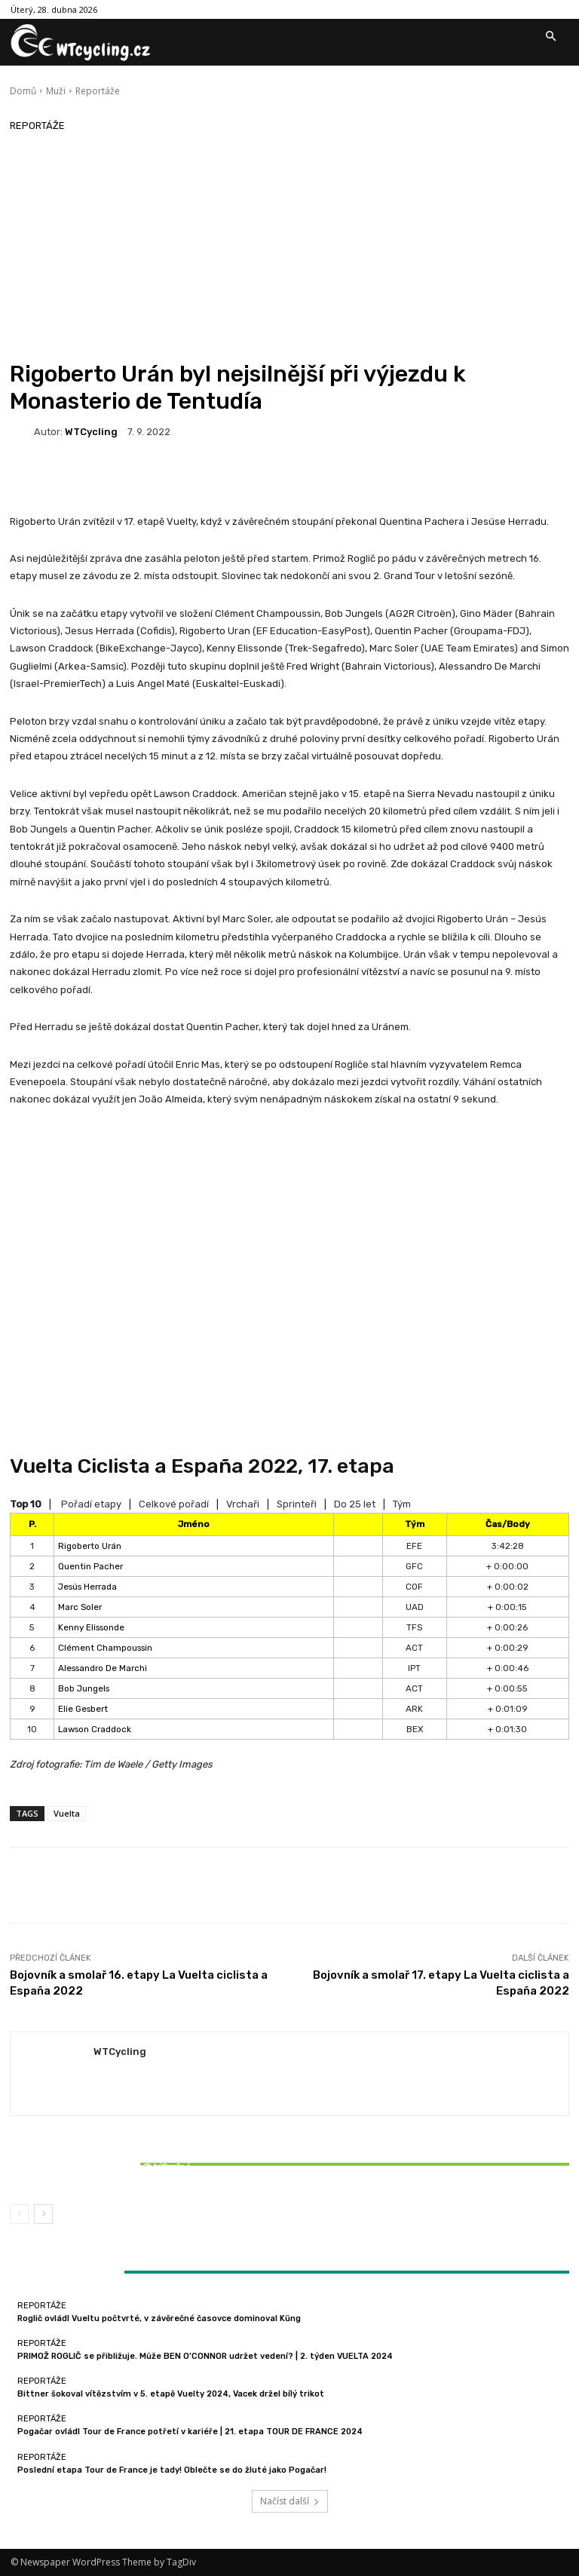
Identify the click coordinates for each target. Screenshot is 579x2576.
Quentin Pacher (90, 1566)
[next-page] (43, 2214)
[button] (550, 37)
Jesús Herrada (87, 1586)
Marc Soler (80, 1607)
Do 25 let (354, 1504)
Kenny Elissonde (91, 1627)
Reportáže (97, 90)
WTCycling (91, 432)
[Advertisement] (289, 247)
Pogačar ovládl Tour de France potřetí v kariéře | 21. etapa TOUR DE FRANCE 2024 (190, 2431)
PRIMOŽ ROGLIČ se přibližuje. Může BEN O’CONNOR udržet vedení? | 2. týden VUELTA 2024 (205, 2356)
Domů (23, 90)
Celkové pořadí (174, 1504)
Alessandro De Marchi (102, 1668)
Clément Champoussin (105, 1647)
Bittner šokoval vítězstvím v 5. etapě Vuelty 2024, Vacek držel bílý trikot (102, 2172)
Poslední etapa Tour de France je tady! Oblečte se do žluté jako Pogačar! (171, 2470)
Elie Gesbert (83, 1709)
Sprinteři (297, 1504)
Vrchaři (242, 1504)
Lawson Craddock (94, 1729)
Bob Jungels (83, 1688)
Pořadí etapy (91, 1504)
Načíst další (290, 2501)
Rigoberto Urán (89, 1546)
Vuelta (67, 1813)
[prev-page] (19, 2214)
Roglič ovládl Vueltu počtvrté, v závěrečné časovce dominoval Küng (159, 2318)
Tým (402, 1504)
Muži (56, 90)
